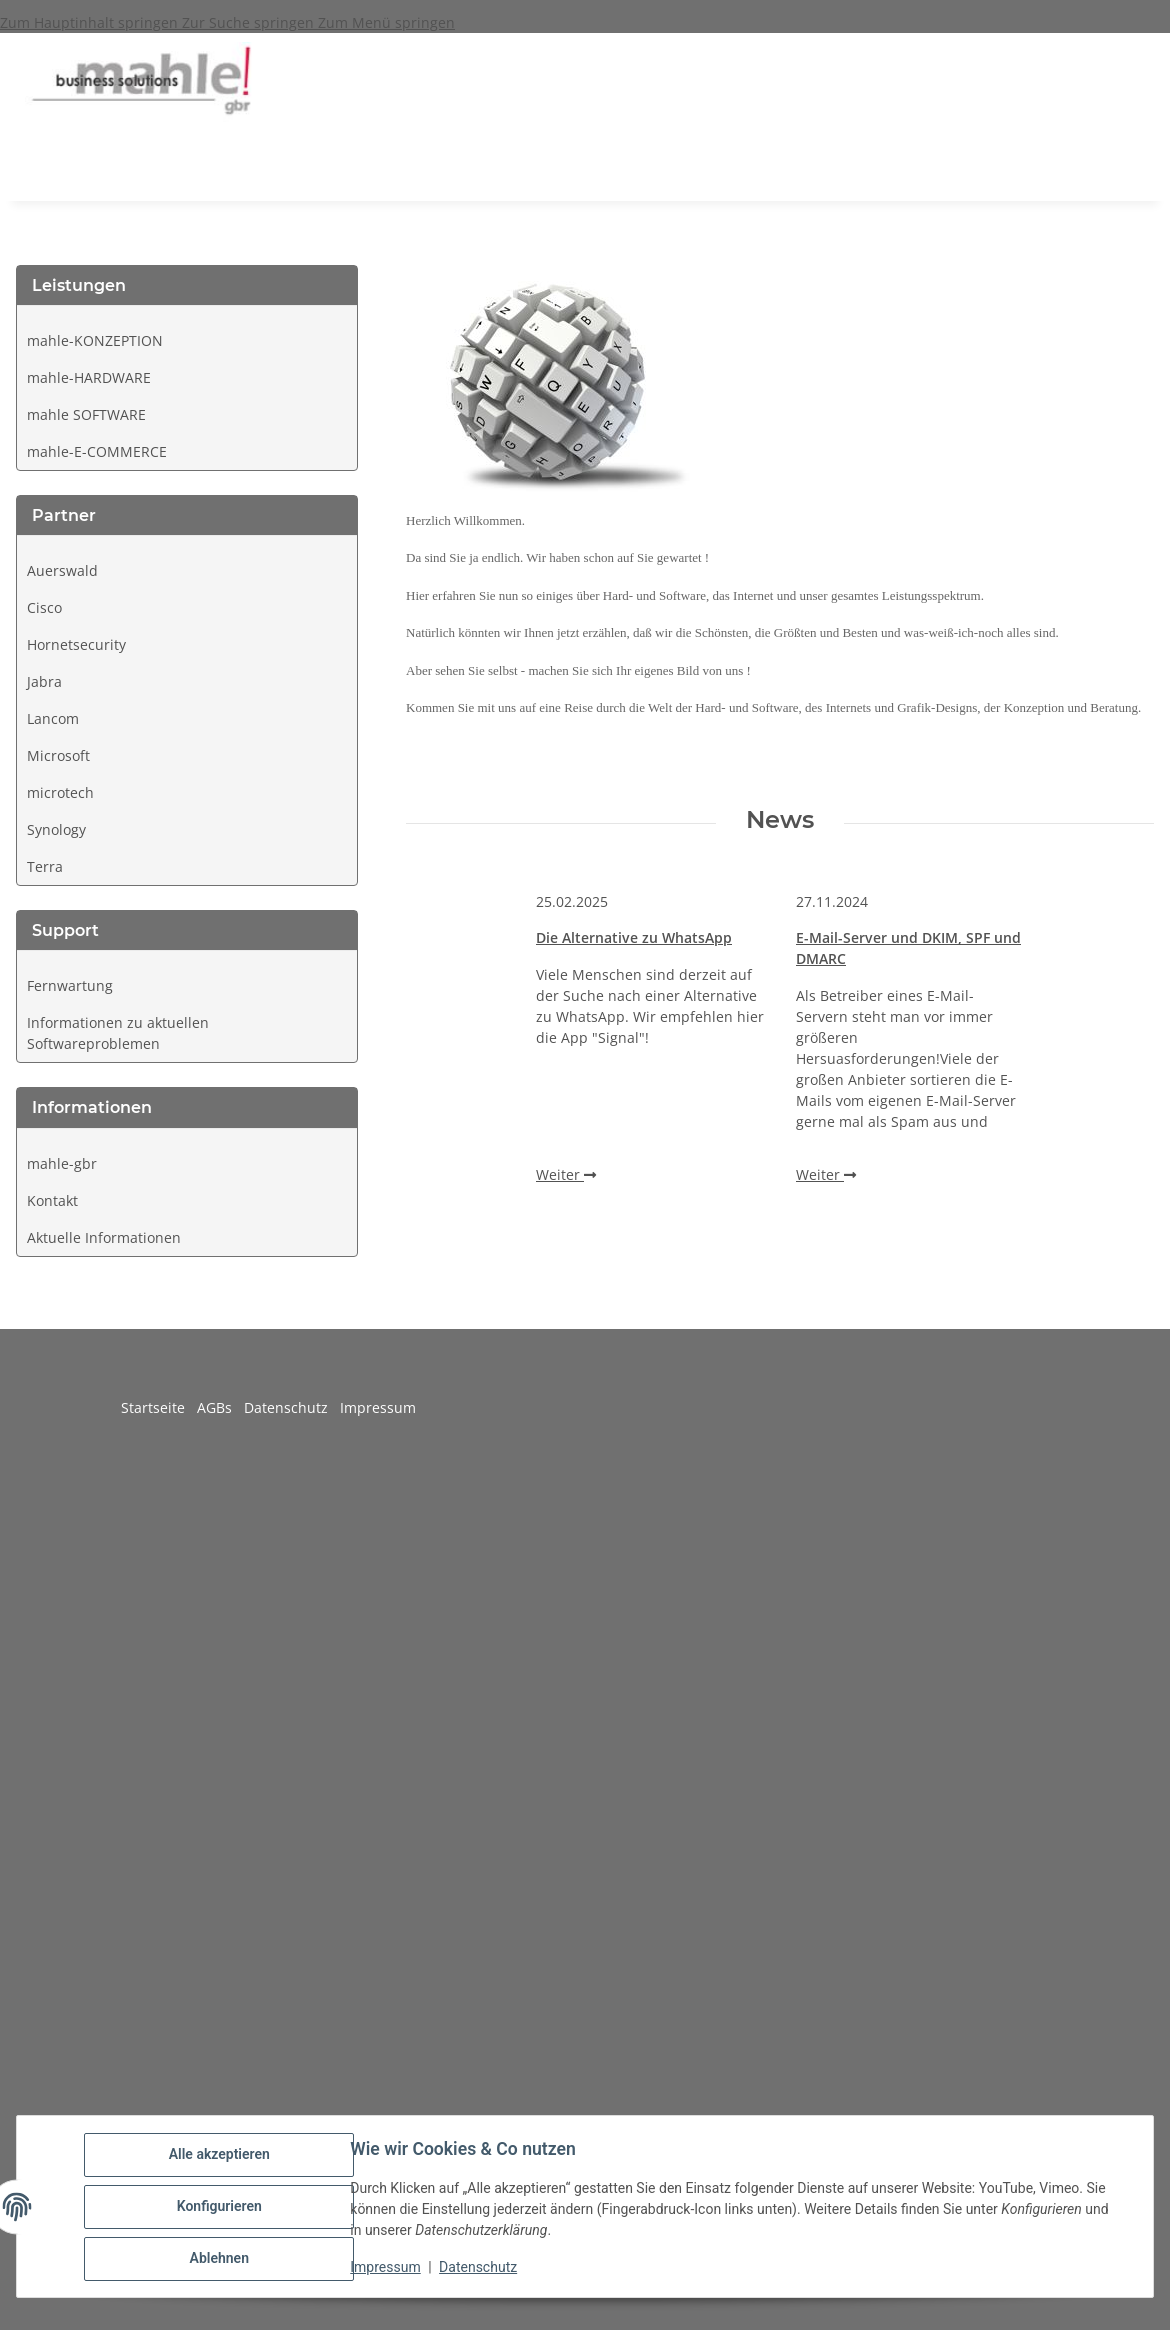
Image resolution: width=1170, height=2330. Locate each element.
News (780, 820)
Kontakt (52, 1200)
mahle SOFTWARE (86, 414)
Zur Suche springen (250, 22)
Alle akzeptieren (219, 2155)
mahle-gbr (62, 1163)
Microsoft (58, 755)
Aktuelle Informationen (104, 1237)
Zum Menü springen (386, 22)
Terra (45, 866)
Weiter (566, 1174)
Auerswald (62, 570)
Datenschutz (479, 2268)
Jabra (44, 681)
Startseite (159, 1407)
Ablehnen (219, 2259)
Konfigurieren (219, 2207)
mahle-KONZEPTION (95, 340)
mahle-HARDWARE (89, 377)
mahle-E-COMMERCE (97, 451)
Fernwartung (70, 985)
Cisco (44, 607)
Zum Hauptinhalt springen (91, 22)
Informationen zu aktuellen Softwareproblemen (118, 1033)
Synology (56, 829)
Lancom (53, 718)
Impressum (386, 2268)
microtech (60, 792)
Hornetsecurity (76, 644)
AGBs (220, 1407)
